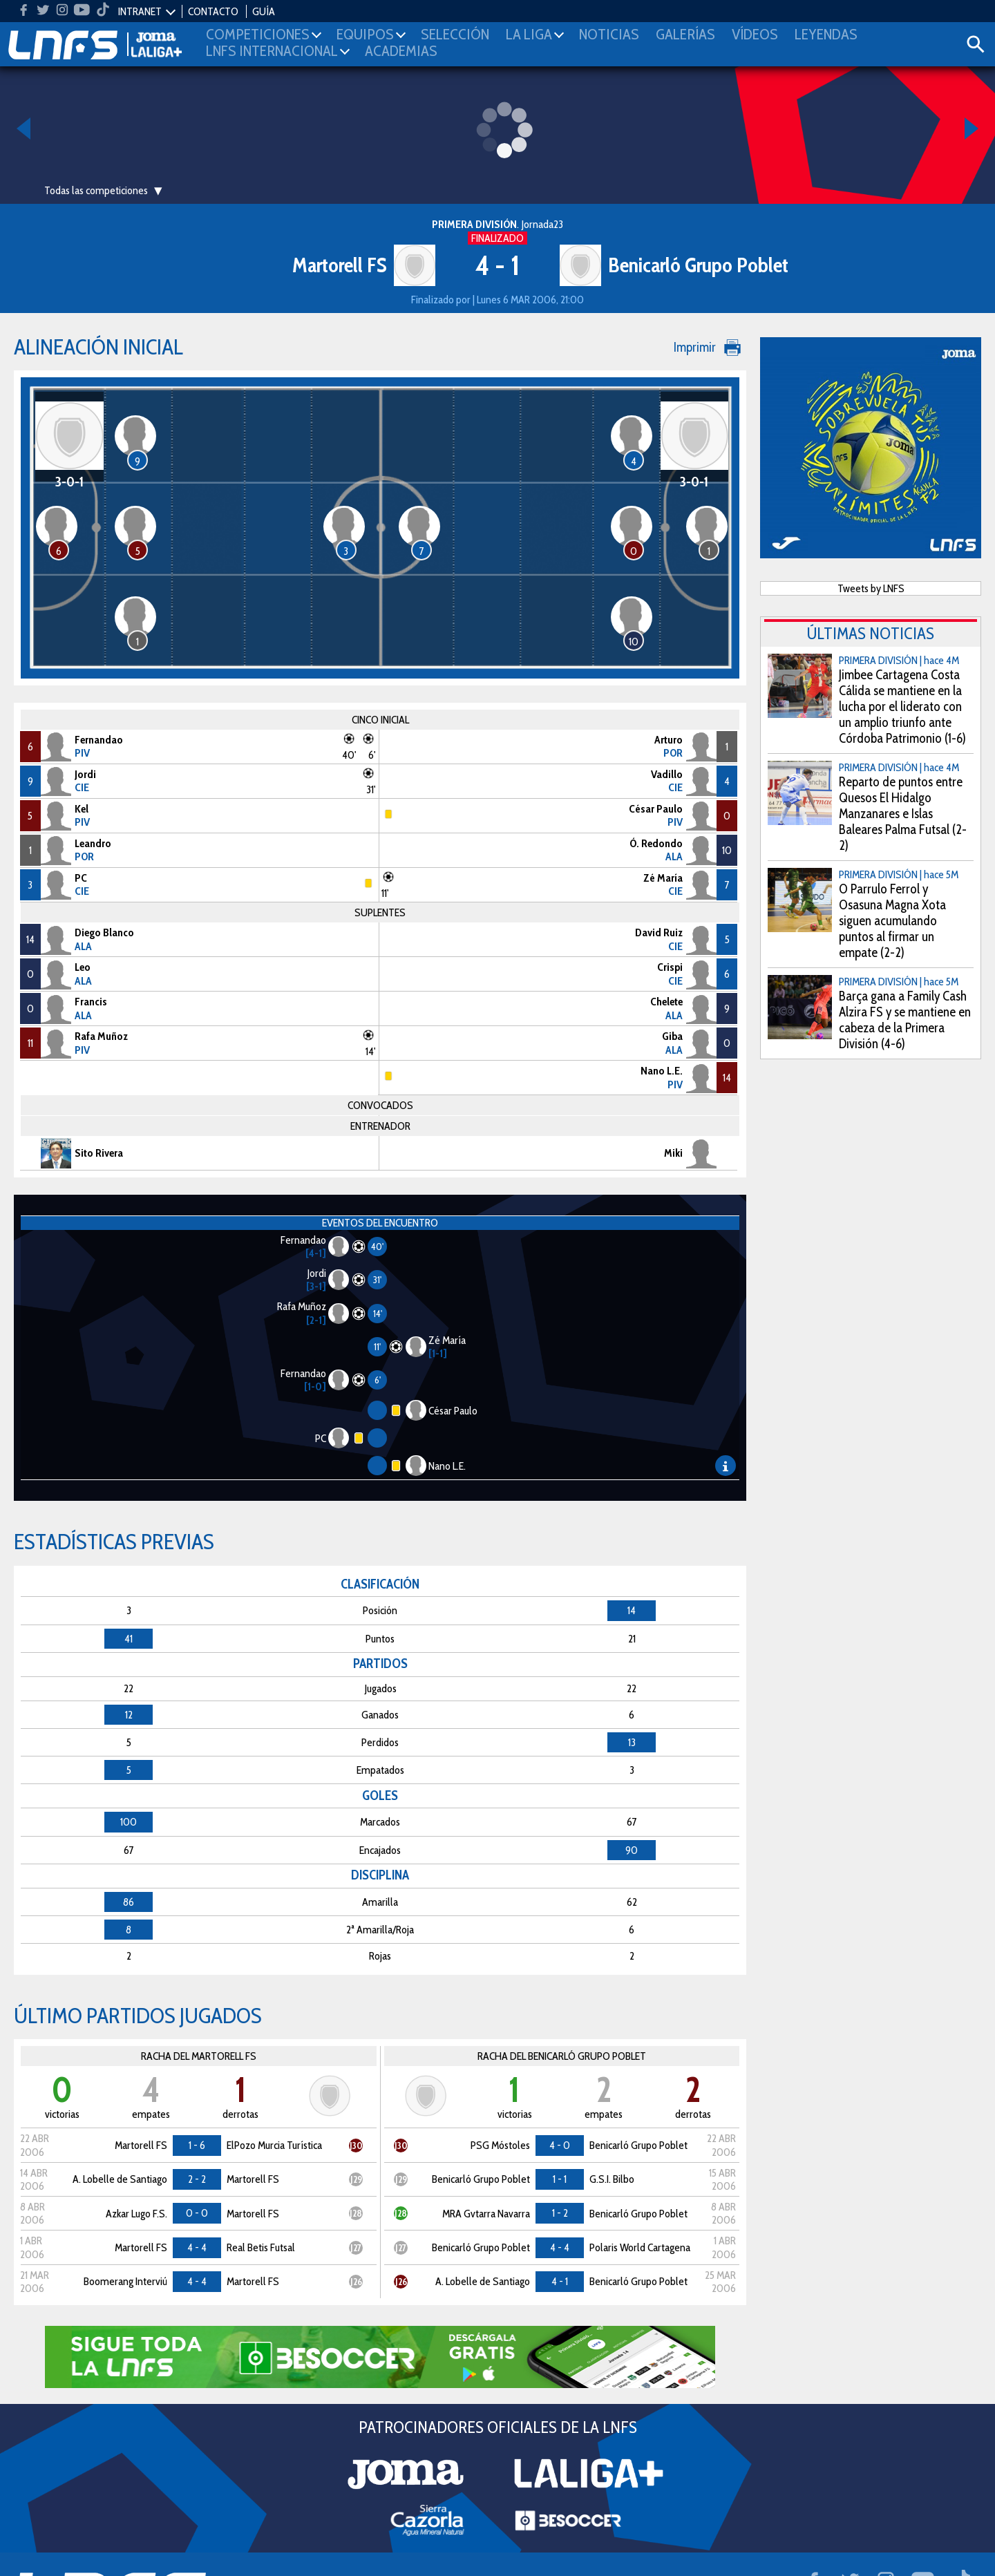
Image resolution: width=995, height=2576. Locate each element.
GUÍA (263, 11)
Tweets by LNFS (870, 588)
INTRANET (140, 11)
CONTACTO (213, 11)
